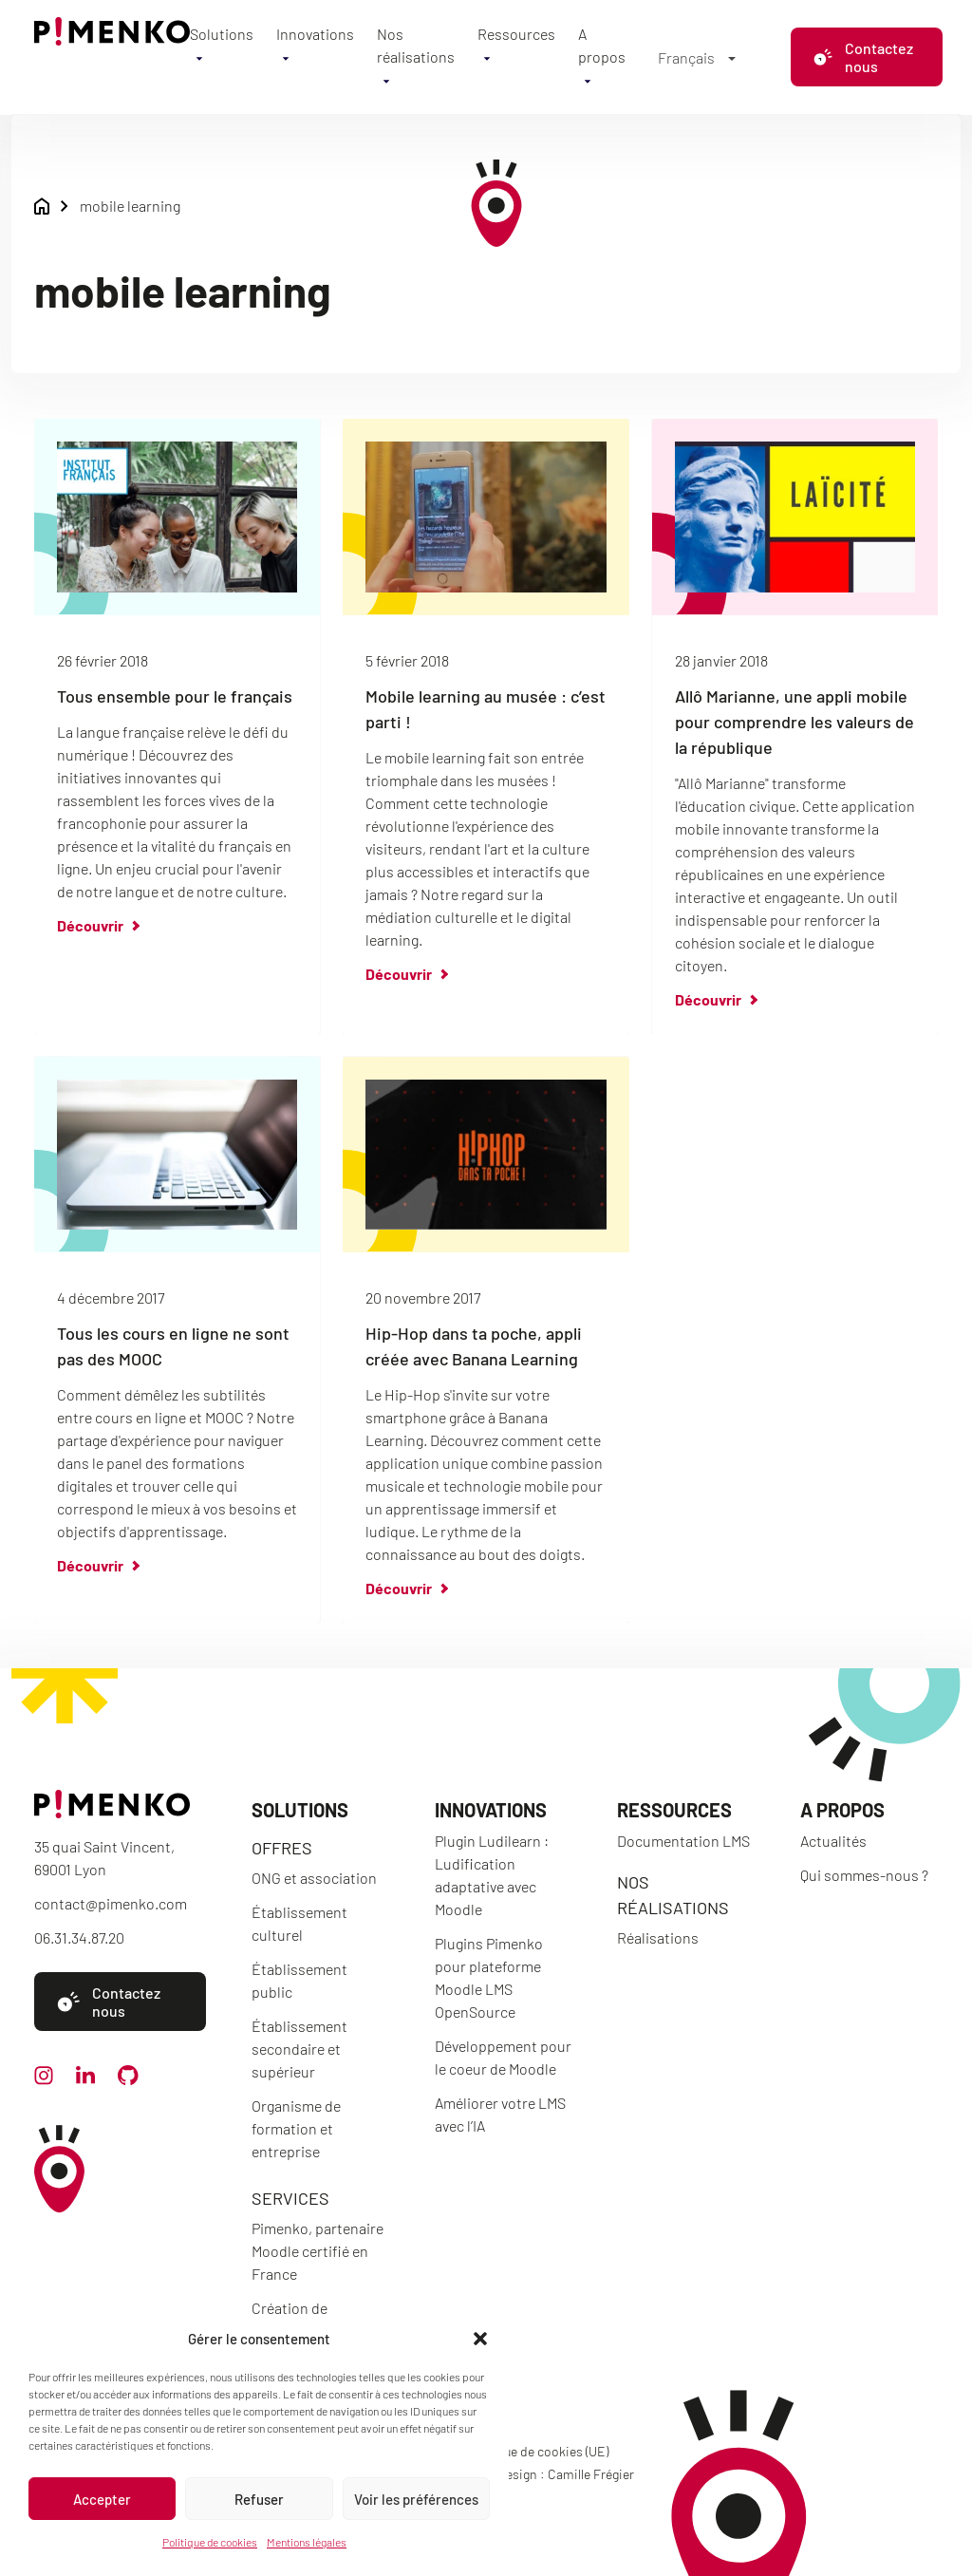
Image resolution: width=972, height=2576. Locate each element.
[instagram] (43, 2079)
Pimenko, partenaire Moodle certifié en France (317, 2251)
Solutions (221, 34)
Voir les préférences (416, 2499)
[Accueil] (112, 39)
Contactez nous (862, 57)
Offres (282, 1847)
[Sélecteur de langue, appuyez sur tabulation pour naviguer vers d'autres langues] (696, 57)
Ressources (516, 34)
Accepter (102, 2499)
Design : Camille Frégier (565, 2474)
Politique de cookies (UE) (537, 2451)
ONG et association (314, 1878)
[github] (128, 2079)
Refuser (259, 2499)
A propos (842, 1809)
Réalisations (658, 1937)
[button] (480, 2338)
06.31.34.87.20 (79, 1937)
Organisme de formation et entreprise (296, 2128)
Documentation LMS (683, 1841)
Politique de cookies (209, 2541)
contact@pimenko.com (110, 1903)
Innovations (315, 34)
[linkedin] (85, 2078)
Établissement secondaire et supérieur (299, 2048)
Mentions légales (306, 2541)
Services (290, 2198)
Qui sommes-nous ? (864, 1875)
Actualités (833, 1841)
